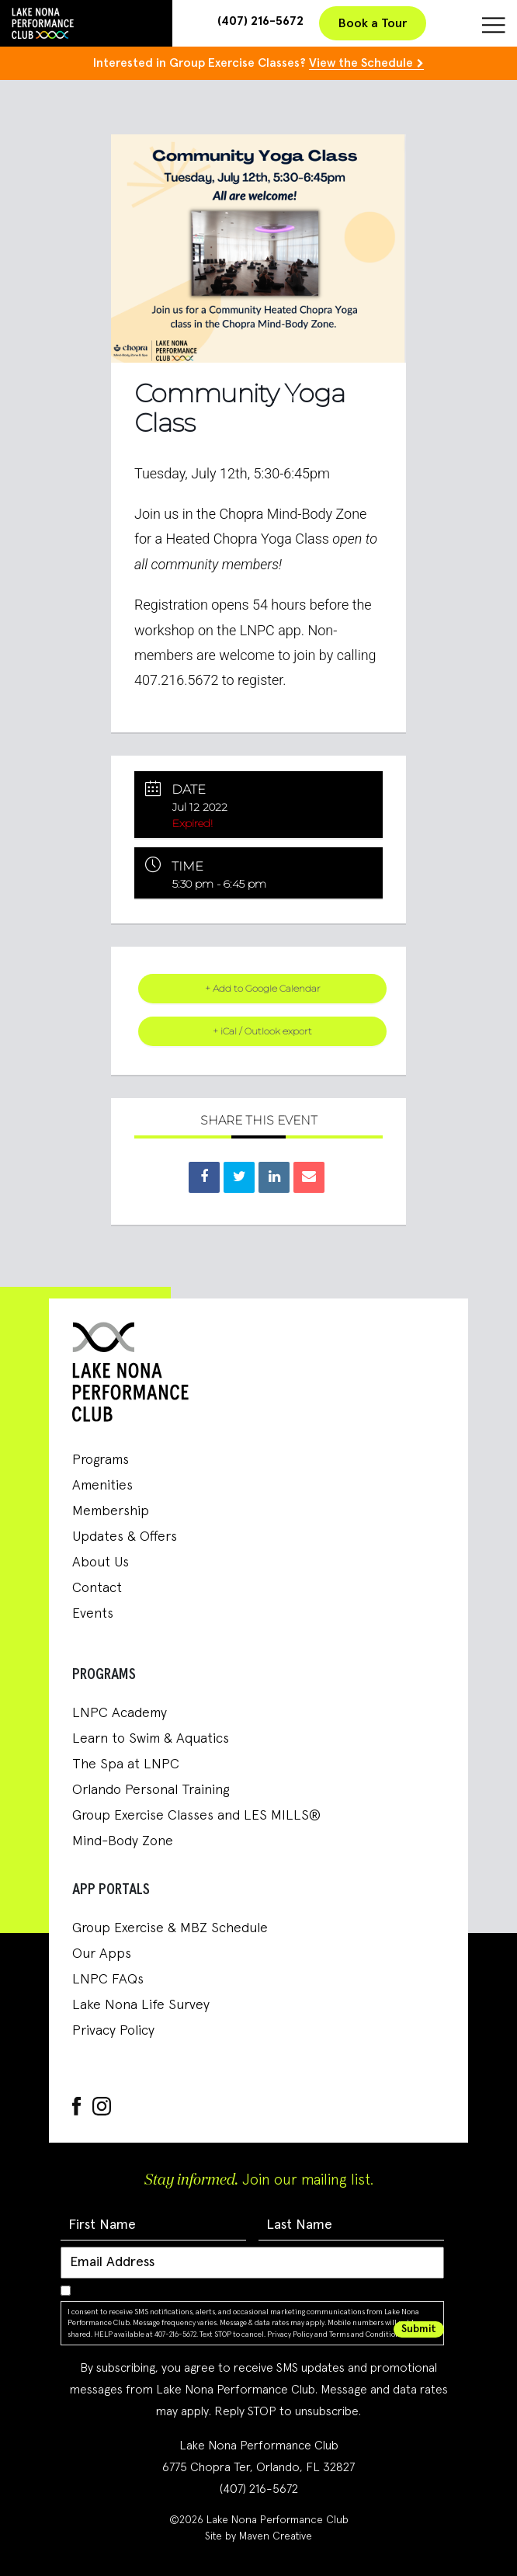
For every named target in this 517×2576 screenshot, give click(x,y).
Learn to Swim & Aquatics (150, 1739)
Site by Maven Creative (258, 2536)
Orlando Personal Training (150, 1790)
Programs (100, 1460)
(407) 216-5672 (260, 21)
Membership (110, 1511)
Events (92, 1614)
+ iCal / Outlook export (262, 1031)
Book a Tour (372, 23)
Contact (97, 1588)
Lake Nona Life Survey (141, 2005)
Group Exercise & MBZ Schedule (170, 1928)
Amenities (102, 1486)
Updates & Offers (124, 1537)
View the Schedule (361, 63)
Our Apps (101, 1954)
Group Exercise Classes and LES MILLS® (196, 1816)
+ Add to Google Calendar (263, 988)
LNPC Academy (119, 1713)
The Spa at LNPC (125, 1764)
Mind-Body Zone (122, 1841)
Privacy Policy (113, 2031)
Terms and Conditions (366, 2334)
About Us (100, 1563)
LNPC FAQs (108, 1980)
